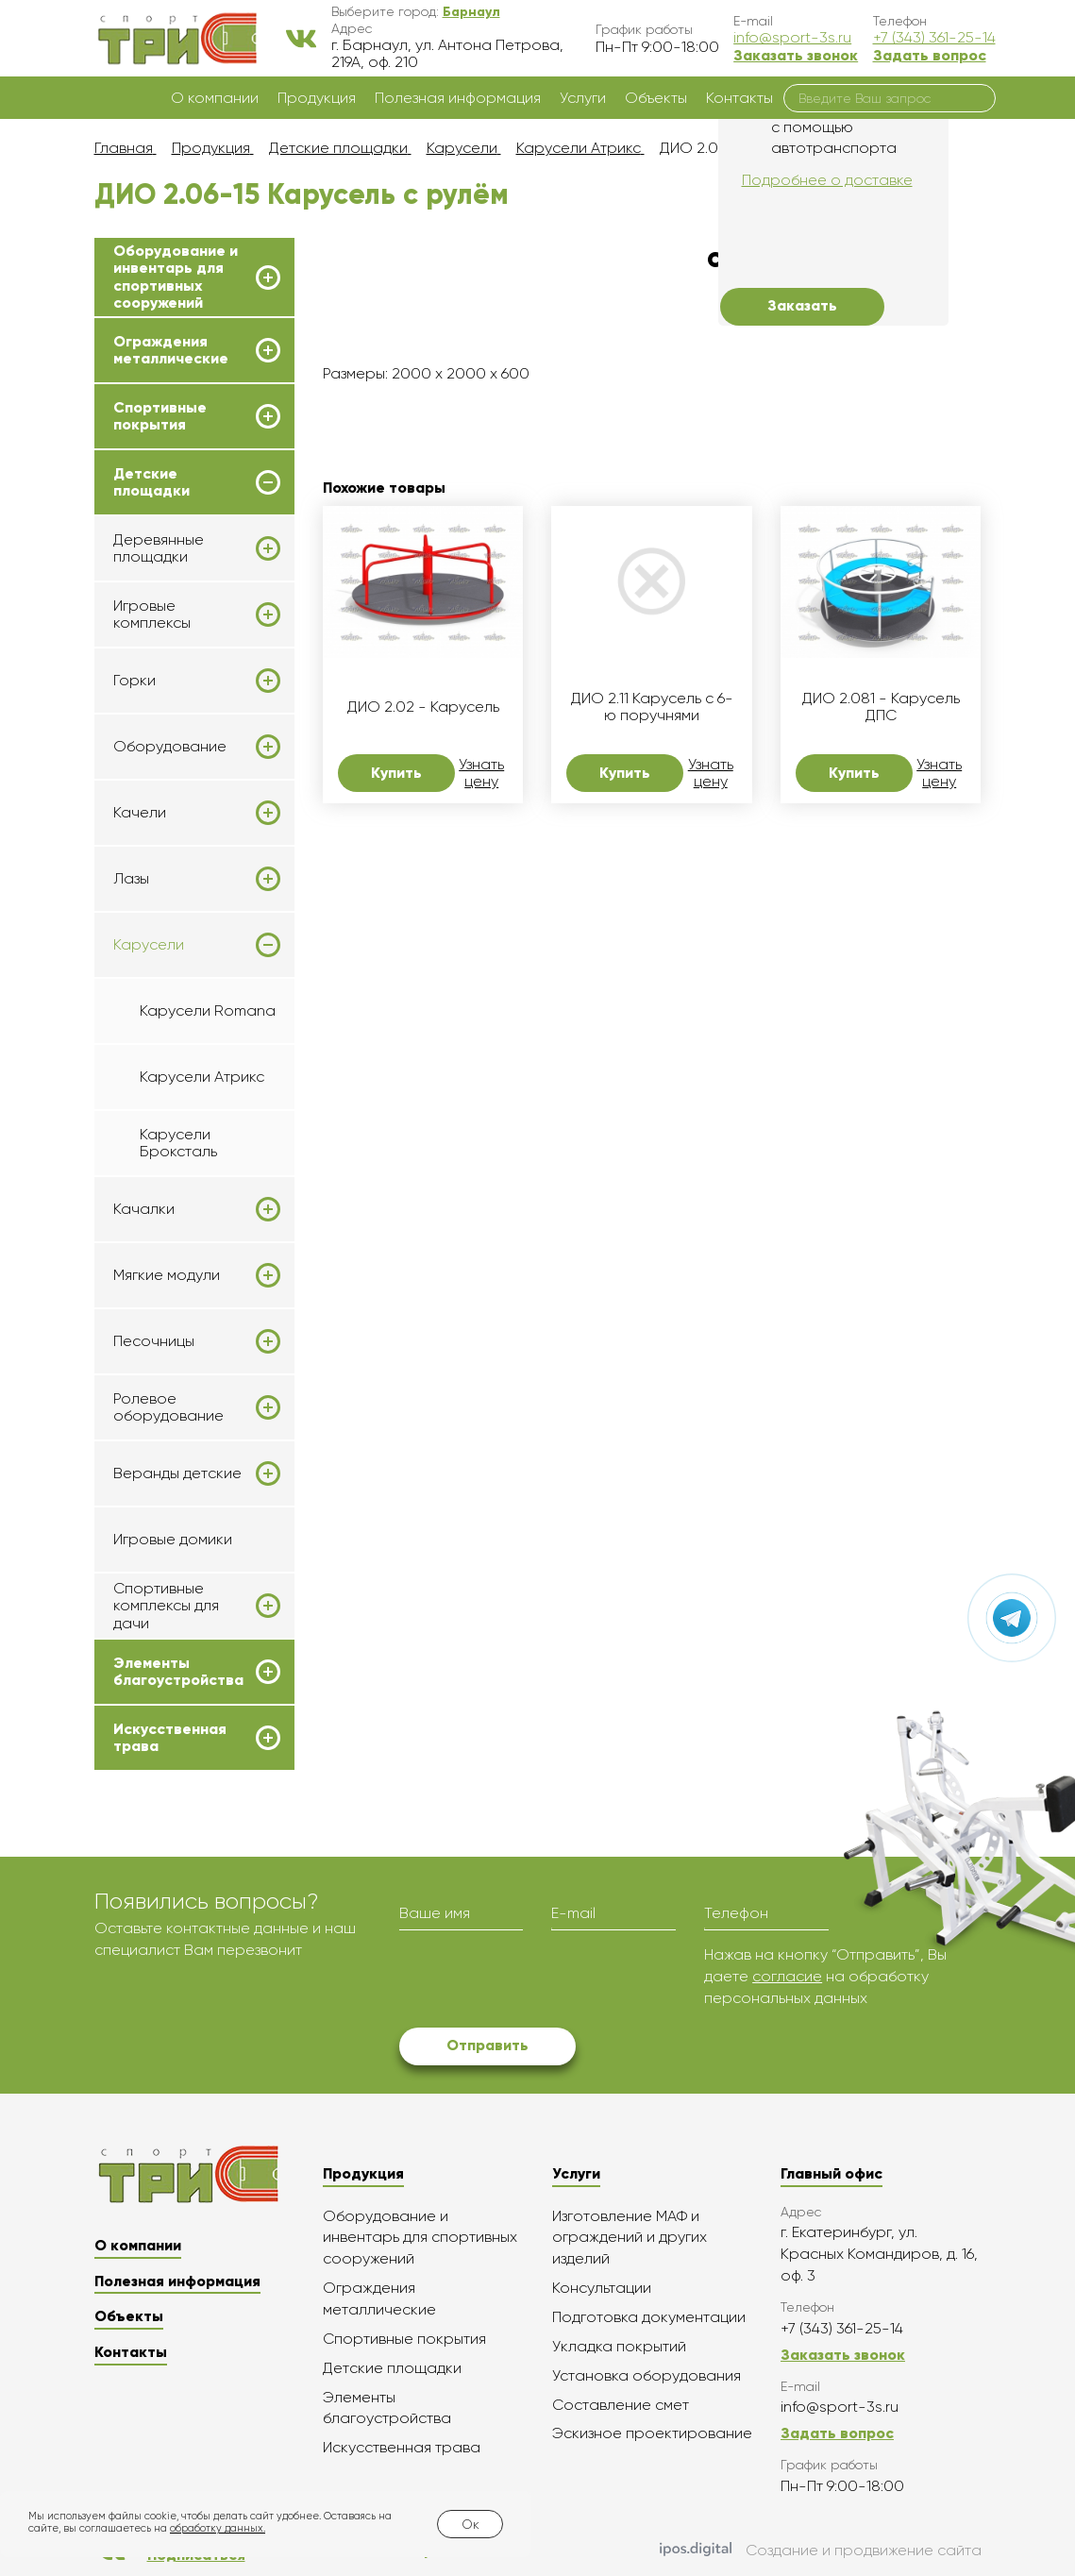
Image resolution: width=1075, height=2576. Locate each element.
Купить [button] (396, 773)
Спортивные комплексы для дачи (166, 1606)
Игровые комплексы (152, 614)
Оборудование (170, 746)
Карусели (148, 944)
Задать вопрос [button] (929, 55)
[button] (471, 11)
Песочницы (153, 1341)
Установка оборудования (646, 2375)
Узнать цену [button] (481, 773)
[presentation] (542, 1981)
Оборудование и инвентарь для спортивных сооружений (175, 277)
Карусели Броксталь (178, 1142)
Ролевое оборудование (168, 1407)
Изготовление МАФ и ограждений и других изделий (629, 2237)
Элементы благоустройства (178, 1672)
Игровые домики (172, 1539)
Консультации (601, 2288)
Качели (139, 812)
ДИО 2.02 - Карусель (423, 707)
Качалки (144, 1209)
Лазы (131, 878)
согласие (787, 1976)
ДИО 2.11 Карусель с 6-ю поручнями (652, 707)
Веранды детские (177, 1473)
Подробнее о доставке (827, 180)
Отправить (487, 2045)
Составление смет (620, 2405)
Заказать (802, 305)
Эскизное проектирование (652, 2433)
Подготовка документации (649, 2317)
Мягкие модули (166, 1275)
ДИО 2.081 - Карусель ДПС (881, 707)
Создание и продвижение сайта (821, 2550)
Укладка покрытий (619, 2346)
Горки (134, 680)
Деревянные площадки (158, 548)
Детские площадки (151, 482)
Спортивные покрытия (160, 416)
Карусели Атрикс (202, 1077)
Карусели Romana (208, 1010)
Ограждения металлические (170, 350)
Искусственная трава (170, 1738)
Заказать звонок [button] (795, 55)
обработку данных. (217, 2528)
